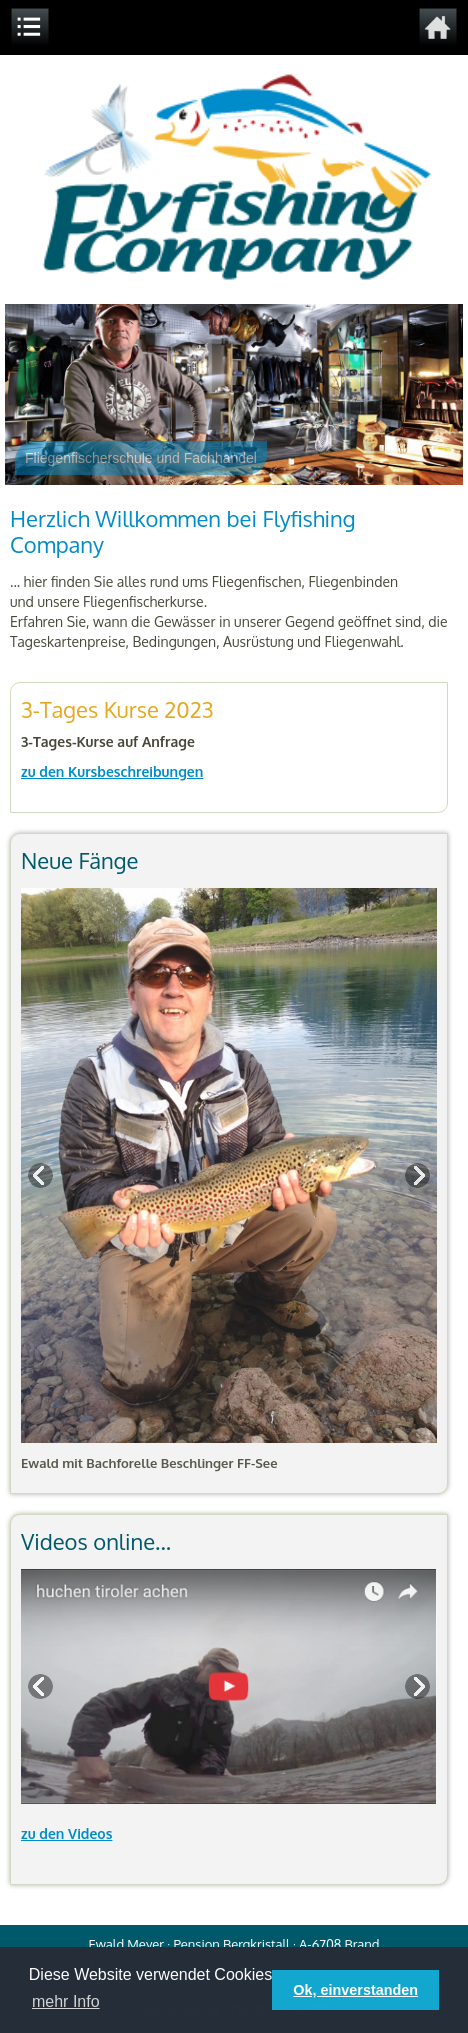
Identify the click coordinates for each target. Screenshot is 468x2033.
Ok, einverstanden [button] (355, 1990)
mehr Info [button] (66, 2001)
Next (416, 1176)
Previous (42, 1176)
